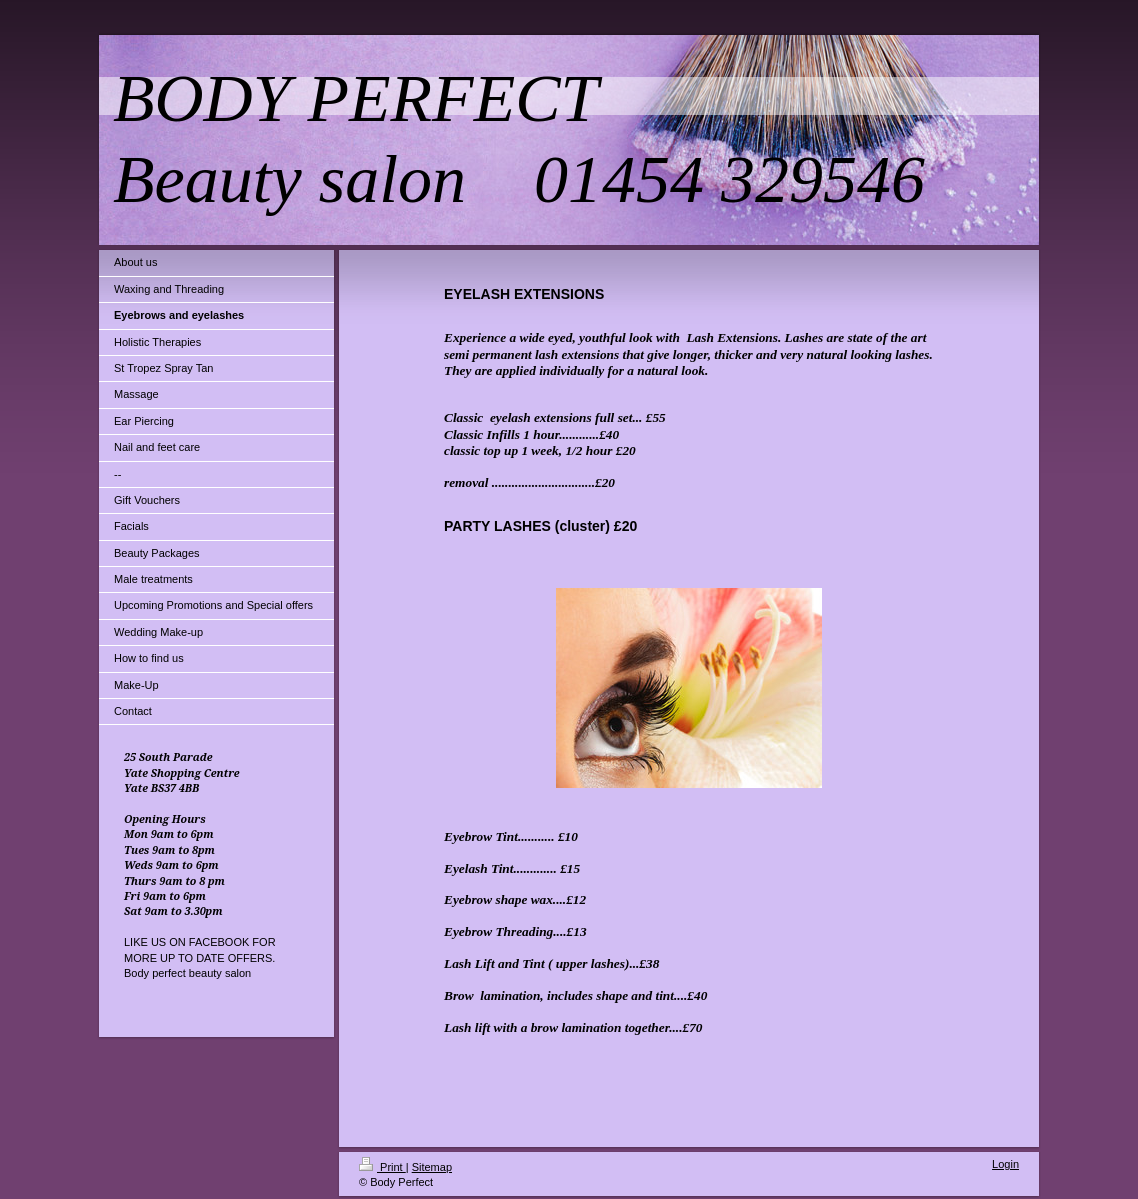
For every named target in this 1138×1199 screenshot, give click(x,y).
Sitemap (432, 1167)
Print (382, 1167)
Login (1005, 1164)
